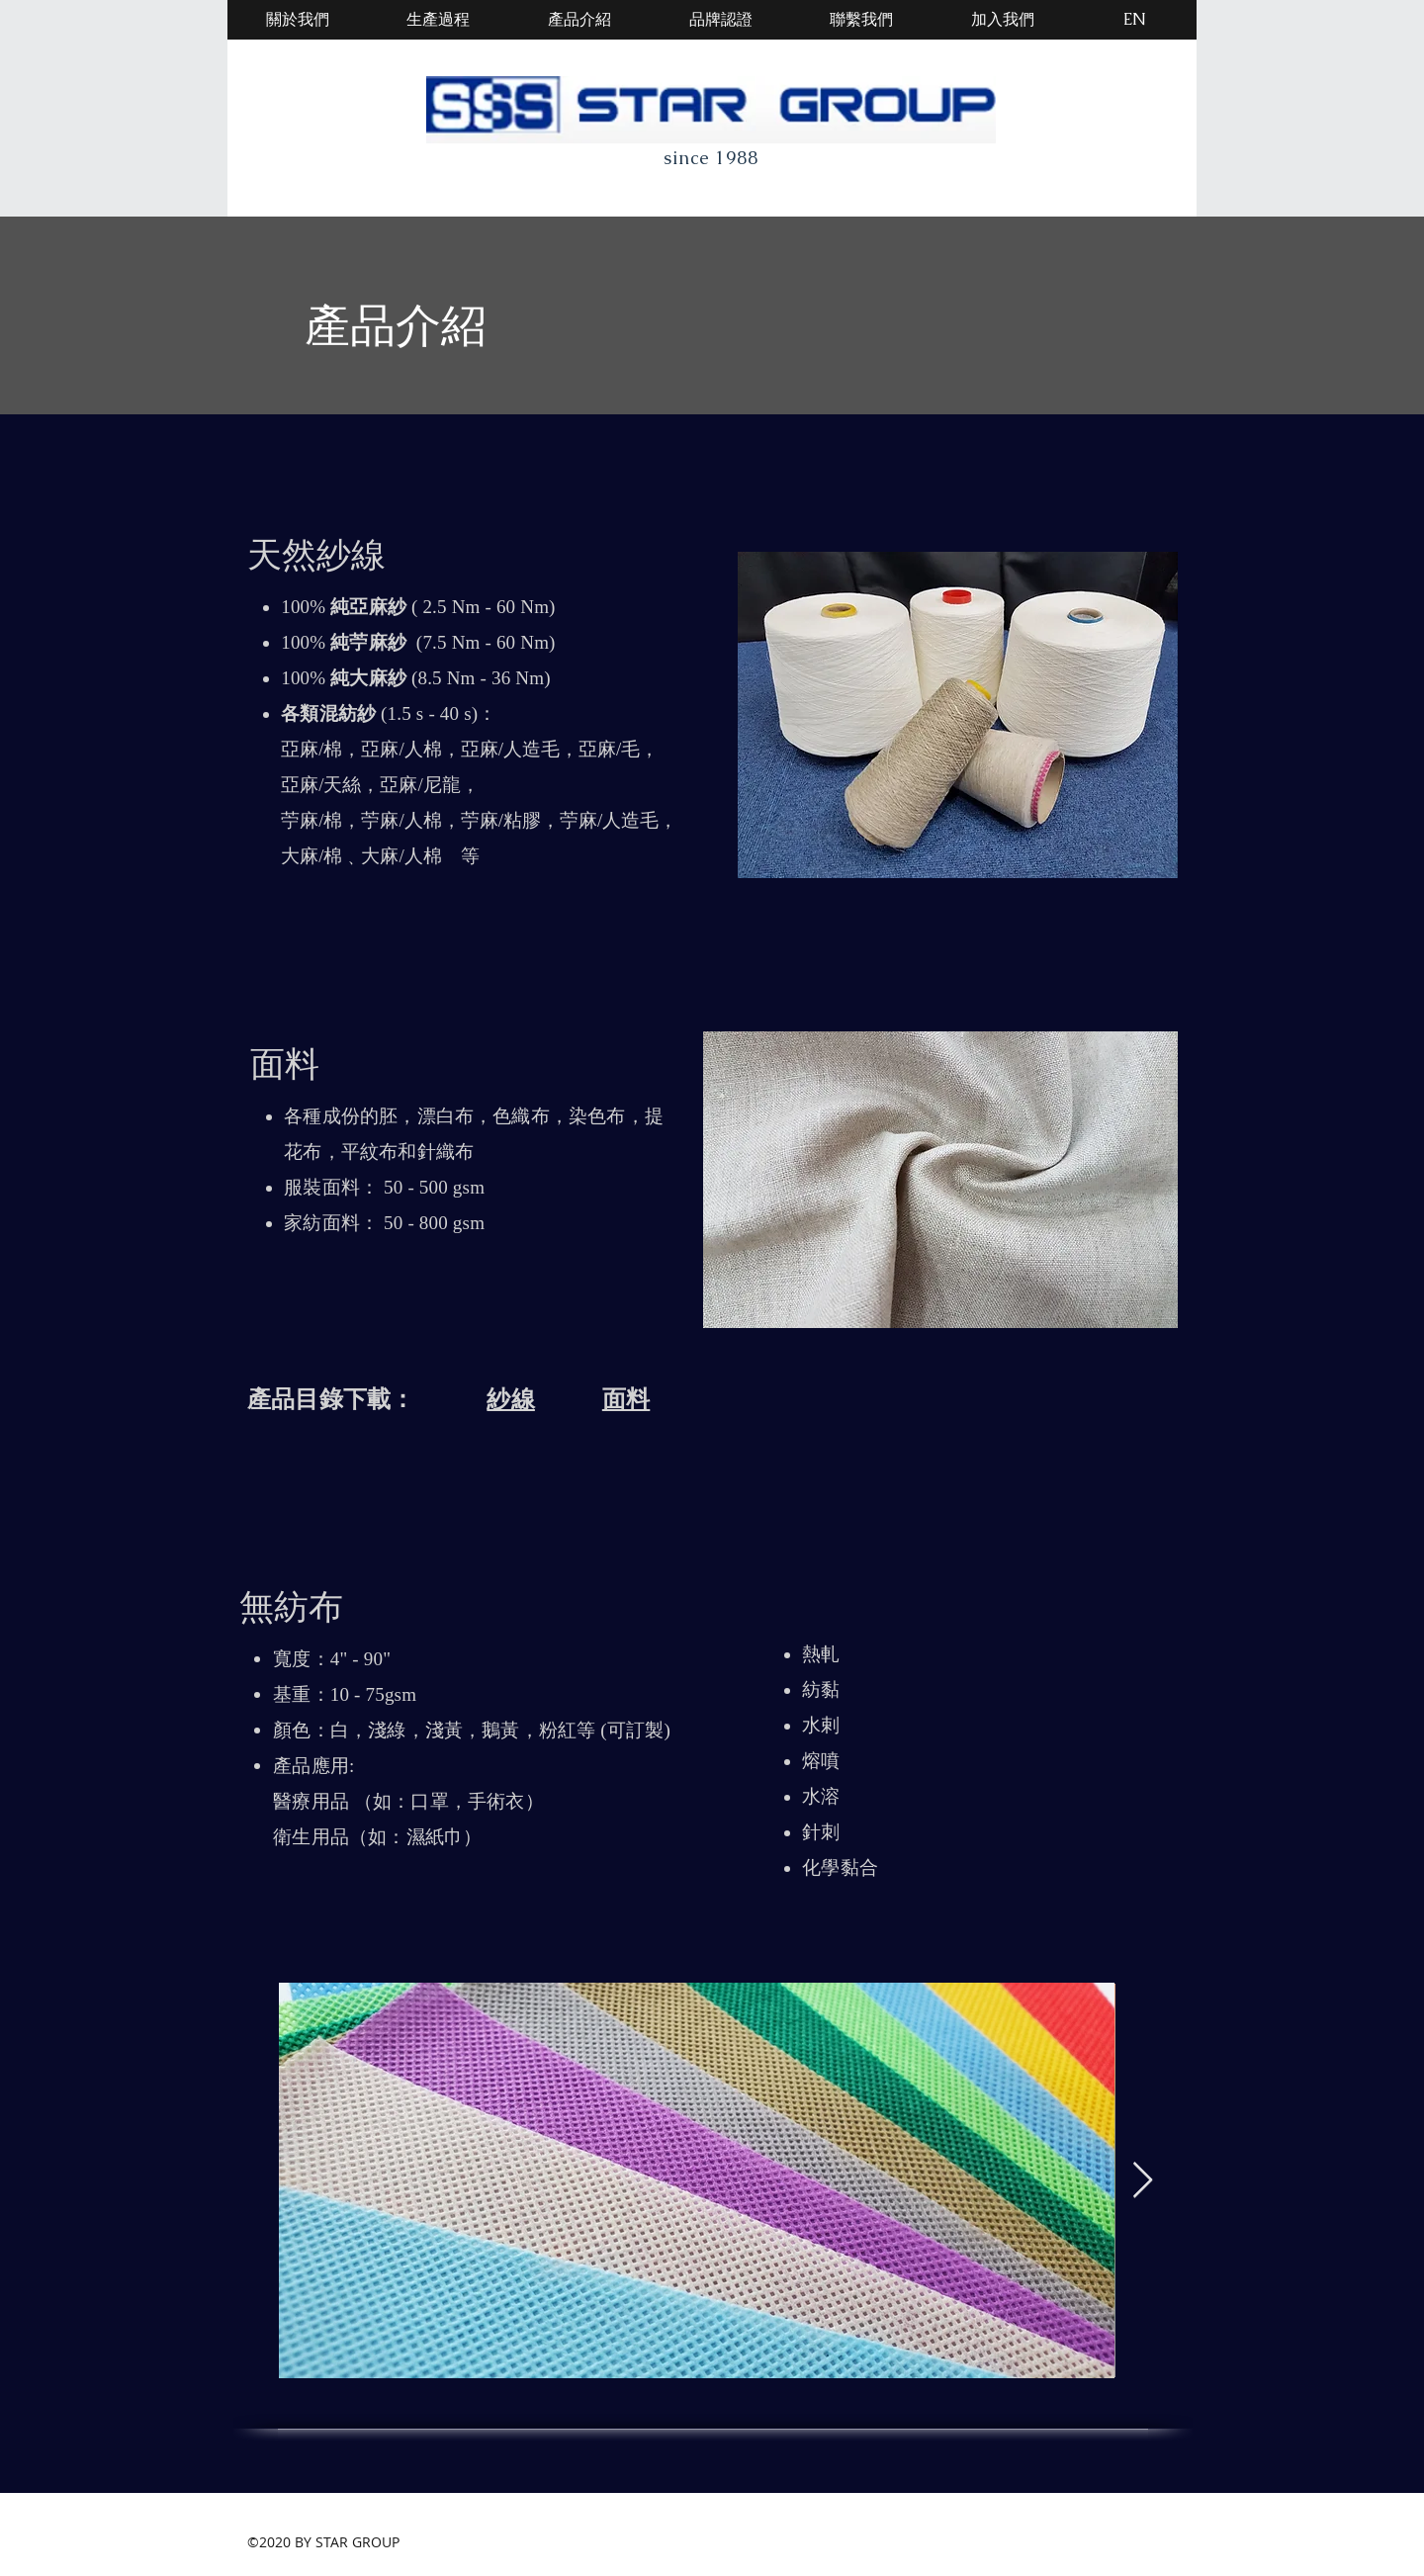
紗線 (510, 1399)
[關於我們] (297, 20)
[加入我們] (1003, 20)
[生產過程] (438, 20)
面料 (626, 1399)
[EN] (1135, 20)
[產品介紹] (579, 20)
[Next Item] (1142, 2181)
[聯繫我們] (861, 20)
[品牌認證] (721, 20)
